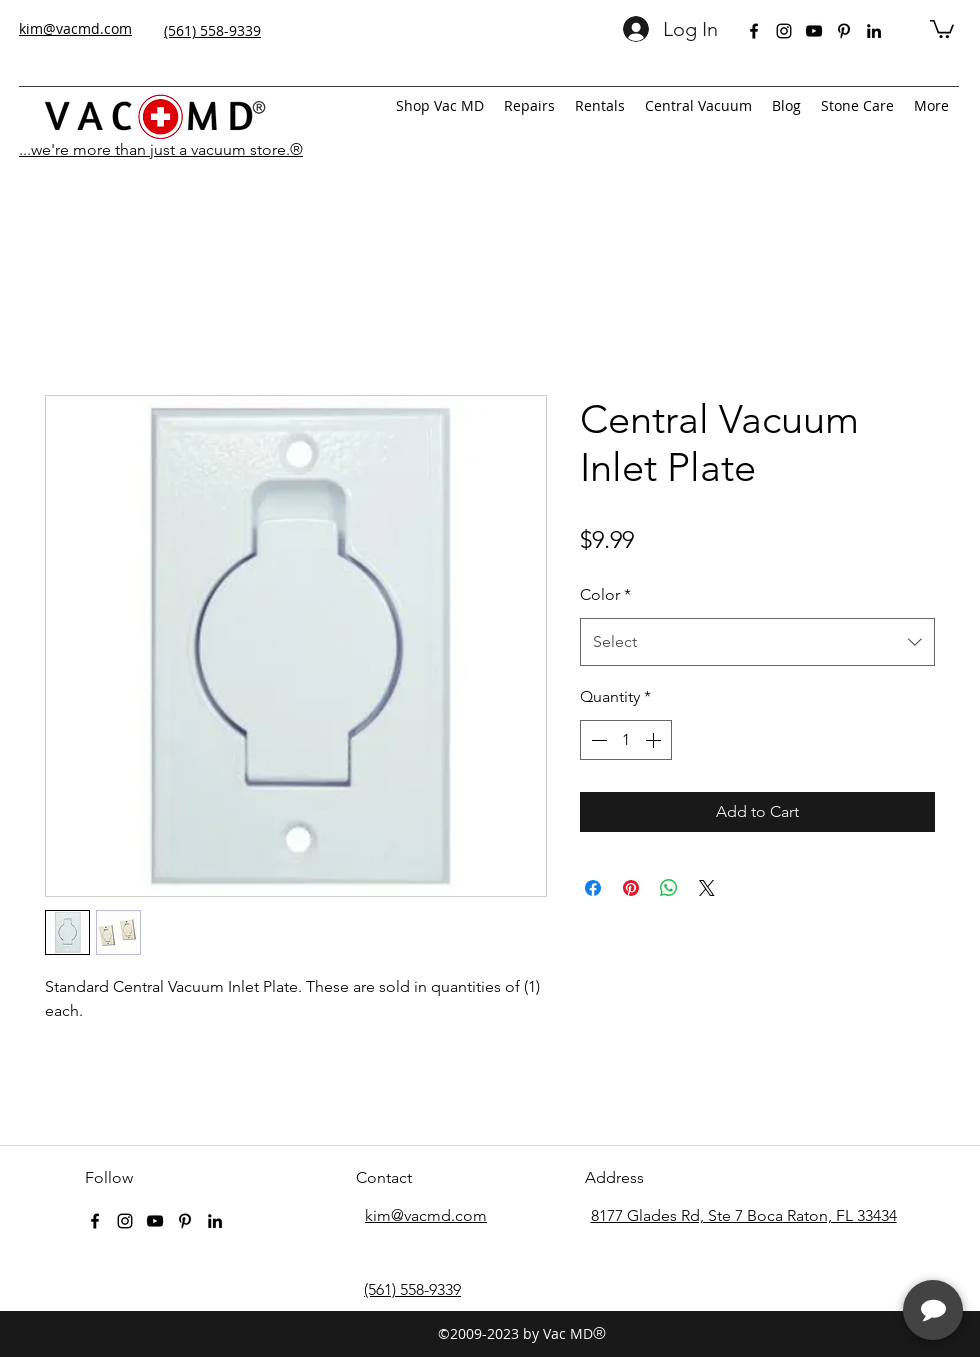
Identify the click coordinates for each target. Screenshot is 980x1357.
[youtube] (814, 31)
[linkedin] (874, 31)
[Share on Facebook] (593, 888)
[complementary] (835, 1247)
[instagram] (784, 31)
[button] (942, 28)
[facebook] (754, 31)
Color (605, 594)
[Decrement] (597, 740)
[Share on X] (707, 888)
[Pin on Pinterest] (631, 888)
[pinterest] (844, 31)
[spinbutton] (626, 740)
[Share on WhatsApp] (669, 888)
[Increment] (655, 740)
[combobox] (757, 642)
